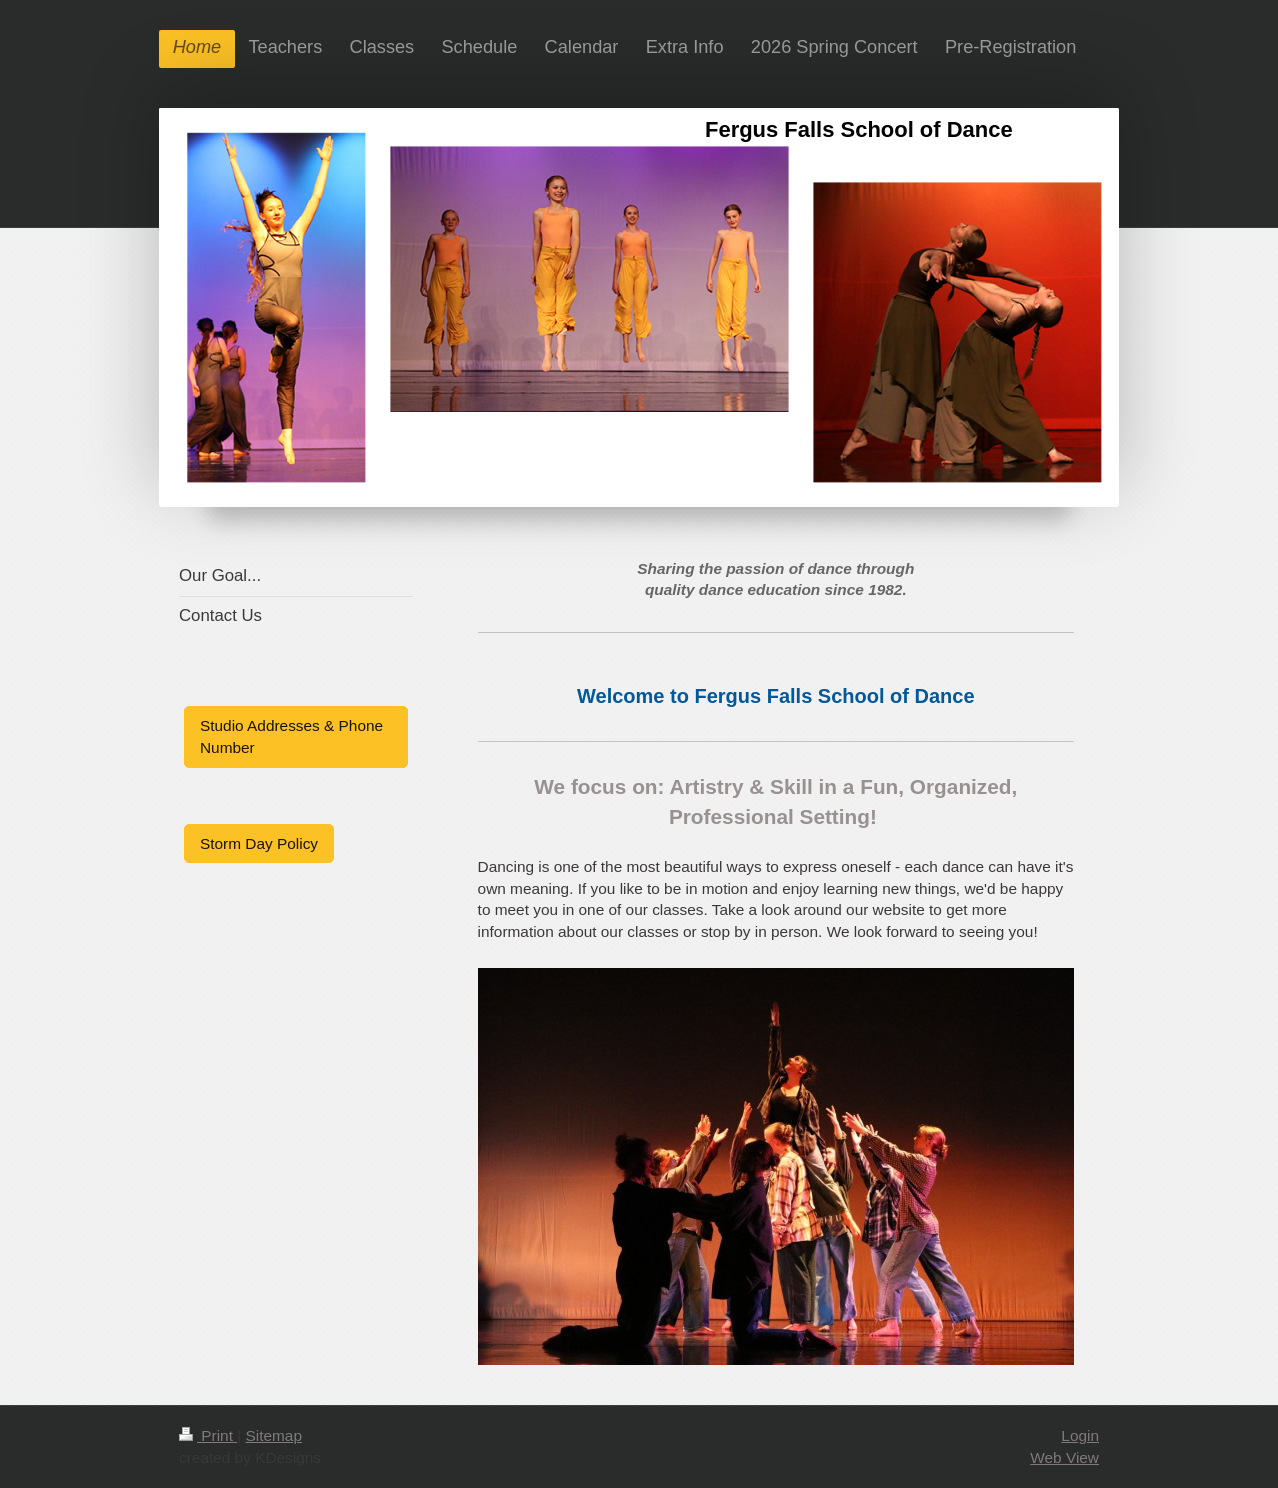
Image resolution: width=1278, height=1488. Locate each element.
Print (208, 1435)
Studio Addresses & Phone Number (291, 736)
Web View (1064, 1457)
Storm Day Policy (259, 843)
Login (1080, 1435)
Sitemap (273, 1435)
